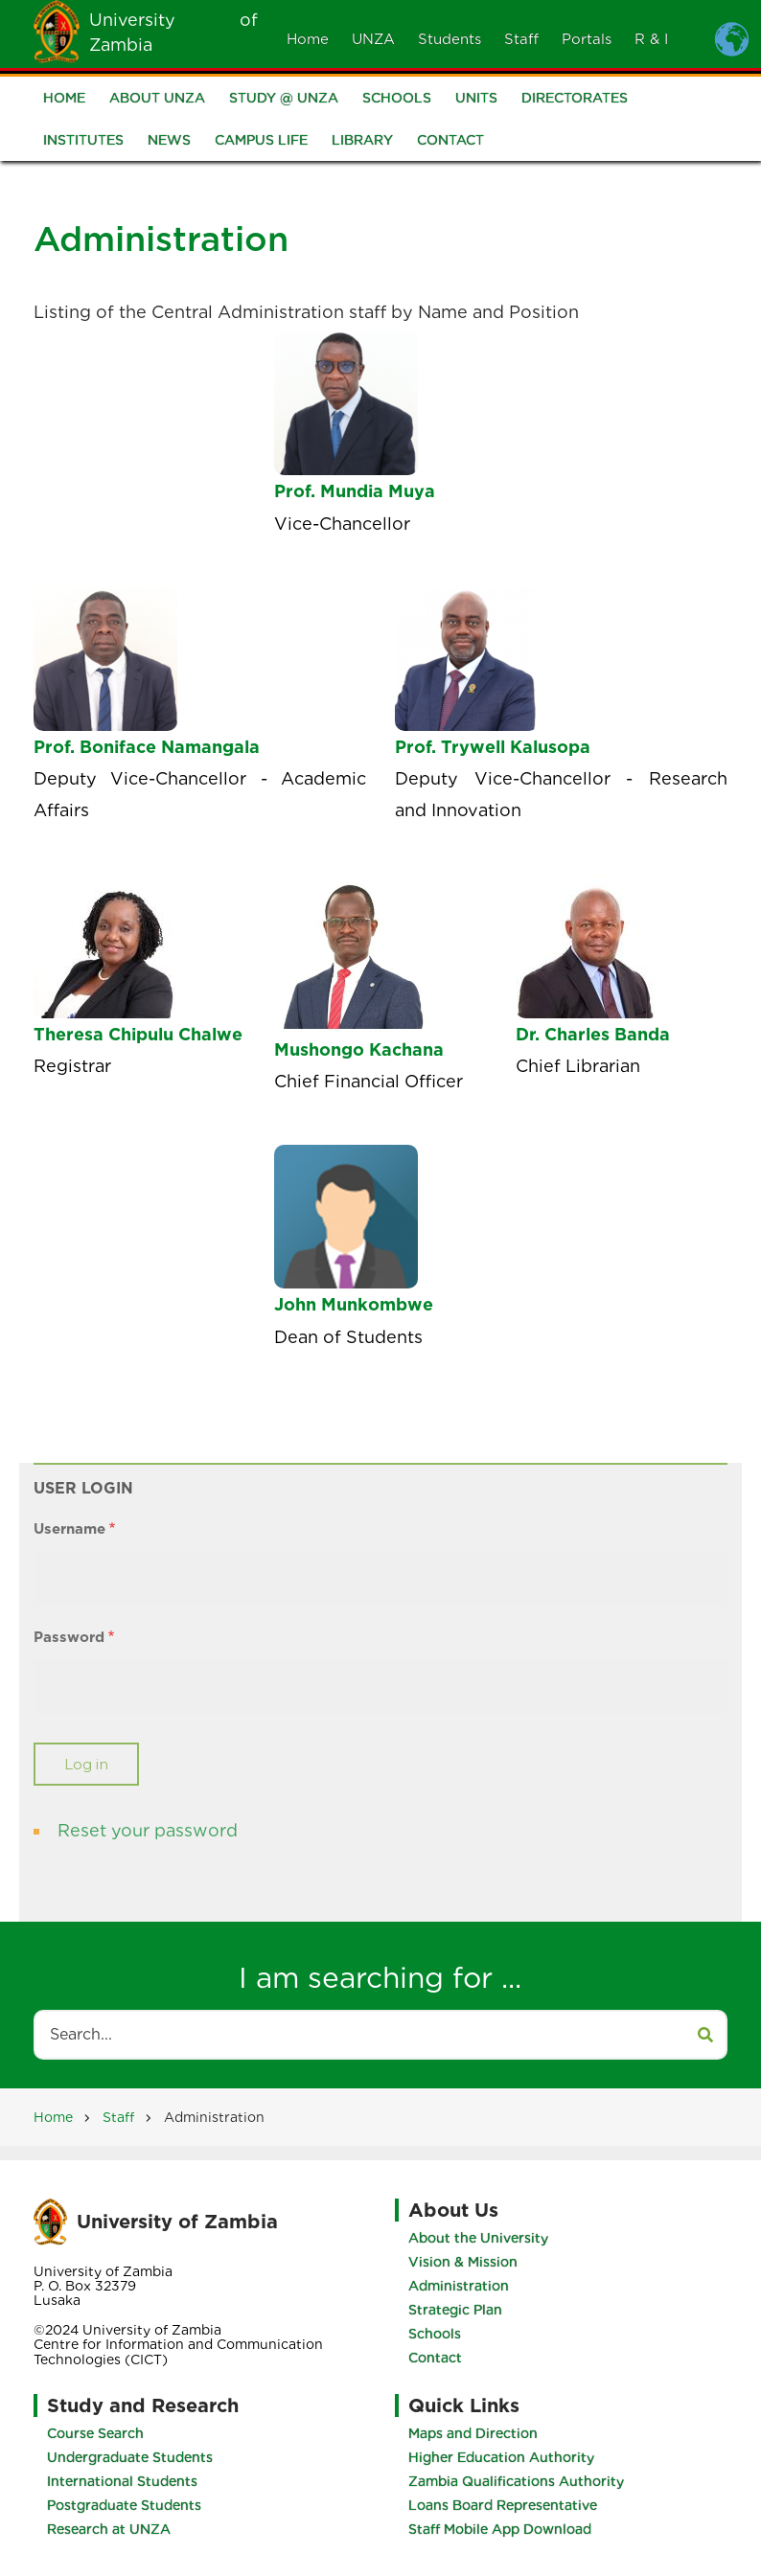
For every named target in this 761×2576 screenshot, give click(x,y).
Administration (458, 2285)
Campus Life (261, 141)
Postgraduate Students (124, 2505)
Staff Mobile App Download (499, 2529)
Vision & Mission (463, 2261)
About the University (478, 2237)
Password (69, 1637)
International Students (122, 2481)
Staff (521, 39)
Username (69, 1529)
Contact (450, 141)
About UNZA (157, 99)
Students (449, 39)
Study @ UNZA (283, 99)
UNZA (373, 39)
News (169, 141)
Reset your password (148, 1830)
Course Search (95, 2433)
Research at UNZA (109, 2529)
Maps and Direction (473, 2433)
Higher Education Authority (501, 2457)
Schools (396, 99)
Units (476, 99)
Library (362, 141)
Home (308, 39)
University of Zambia (177, 2221)
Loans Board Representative (502, 2505)
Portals (586, 39)
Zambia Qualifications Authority (516, 2481)
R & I (651, 39)
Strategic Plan (455, 2309)
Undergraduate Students (130, 2457)
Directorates (574, 99)
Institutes (83, 141)
